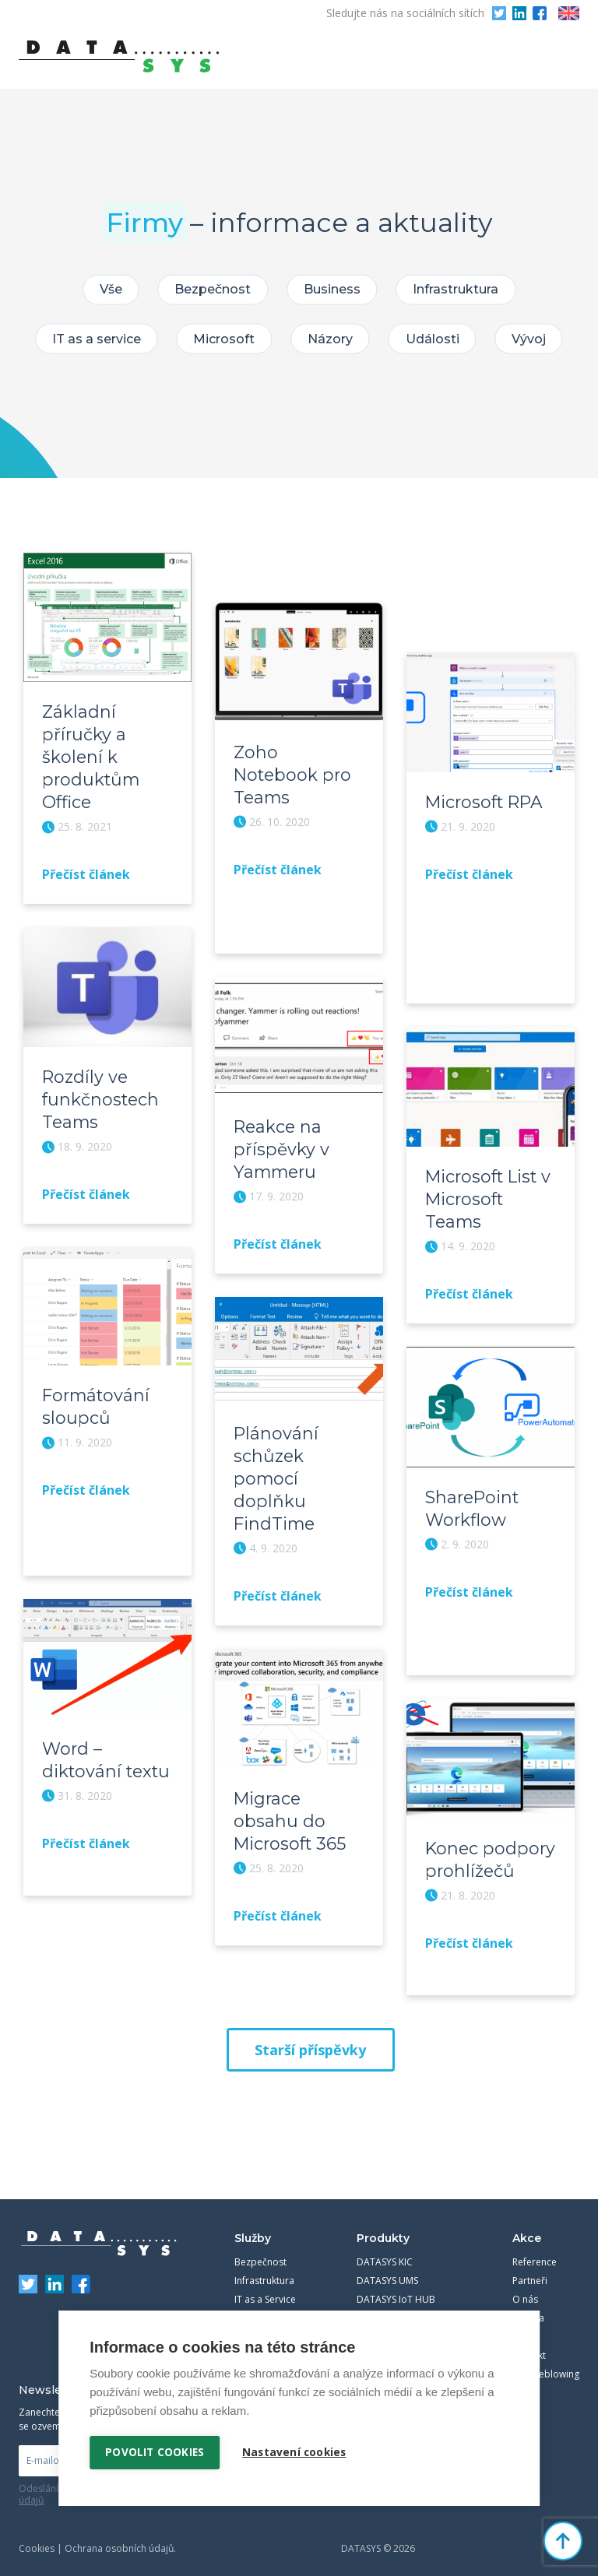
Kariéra (528, 2305)
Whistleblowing (545, 2361)
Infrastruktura (458, 289)
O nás (525, 2286)
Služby (252, 2226)
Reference (534, 2249)
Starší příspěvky (310, 2037)
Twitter (499, 13)
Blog (522, 2324)
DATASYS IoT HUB (396, 2286)
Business (332, 289)
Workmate (380, 2305)
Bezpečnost (212, 289)
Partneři (529, 2268)
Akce (526, 2226)
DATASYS (99, 2231)
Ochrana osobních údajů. (120, 2536)
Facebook (540, 13)
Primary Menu (567, 57)
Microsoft (222, 339)
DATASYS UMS (387, 2268)
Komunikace (261, 2305)
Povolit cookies (154, 2452)
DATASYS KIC (385, 2249)
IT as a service (92, 339)
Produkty (383, 2226)
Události (434, 339)
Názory (330, 339)
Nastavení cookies (294, 2452)
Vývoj (532, 339)
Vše (108, 289)
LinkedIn (519, 13)
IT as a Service (265, 2286)
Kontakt (529, 2342)
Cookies (37, 2536)
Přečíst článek (86, 871)
